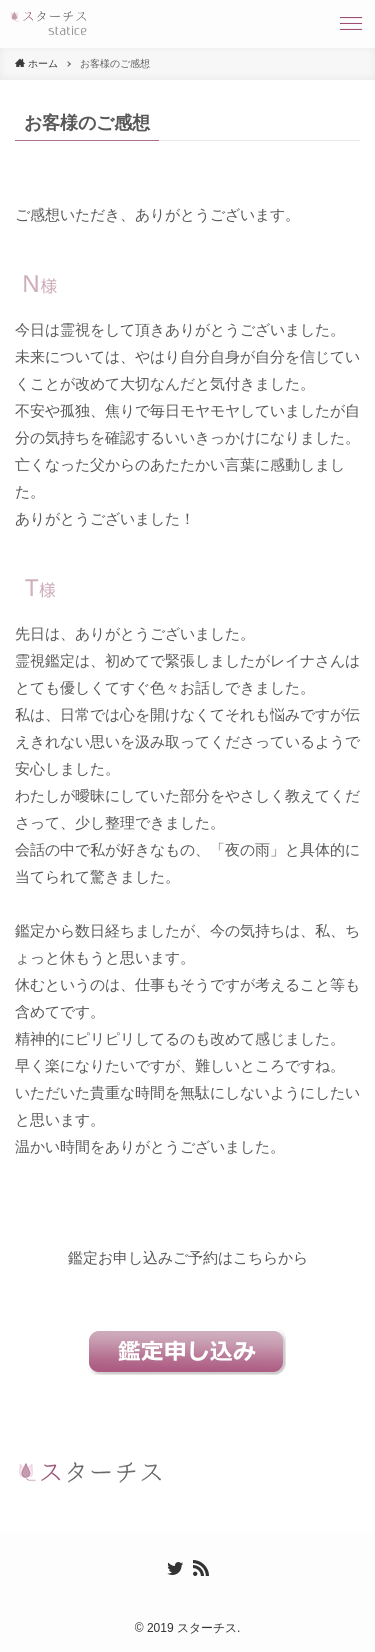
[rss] (201, 1568)
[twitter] (175, 1568)
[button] (351, 24)
